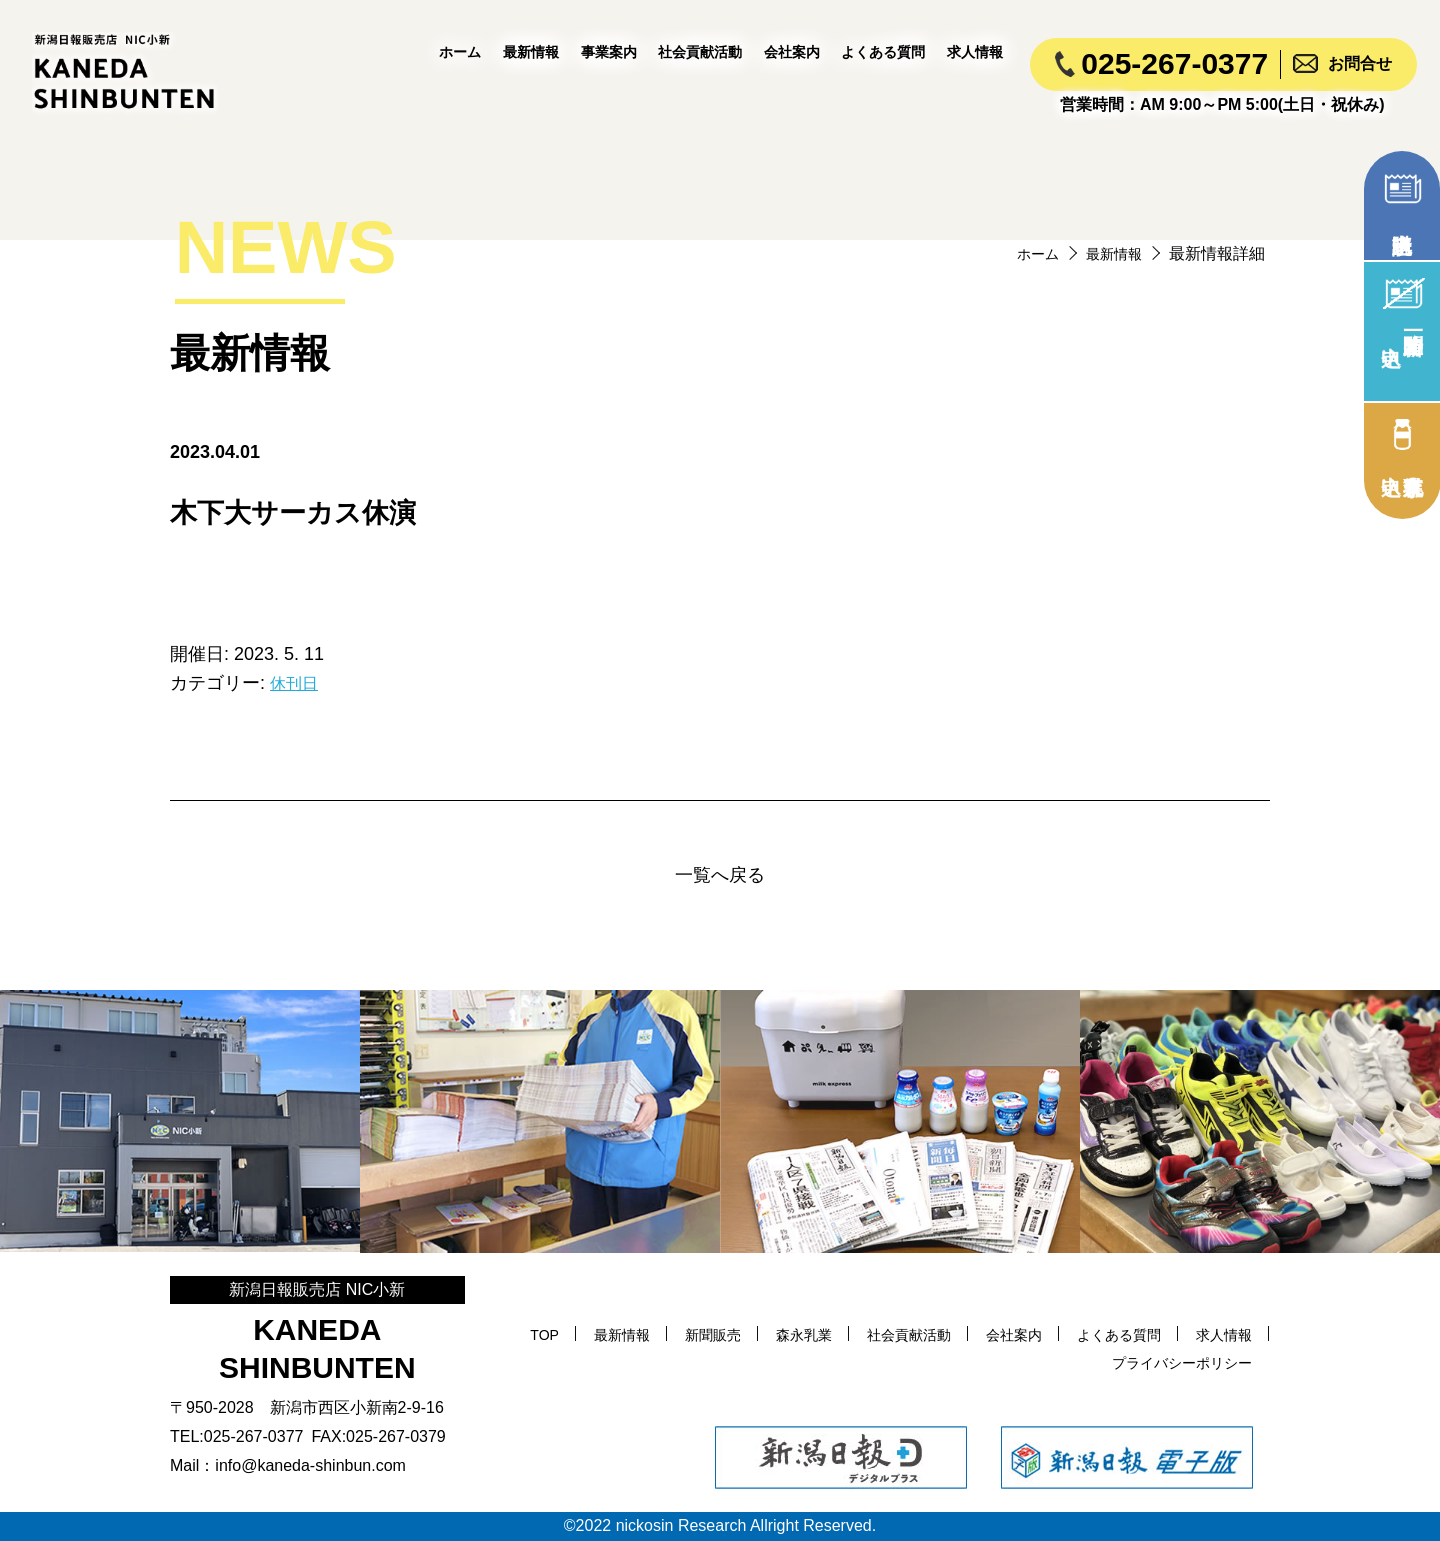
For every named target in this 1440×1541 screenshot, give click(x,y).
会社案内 (792, 52)
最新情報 (531, 52)
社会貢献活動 (700, 52)
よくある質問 (883, 52)
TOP (577, 1334)
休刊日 (297, 683)
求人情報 (975, 52)
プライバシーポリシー (1172, 1362)
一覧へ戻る (720, 875)
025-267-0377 (1174, 63)
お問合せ (1360, 63)
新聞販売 (760, 1334)
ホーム (460, 52)
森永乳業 (859, 1334)
